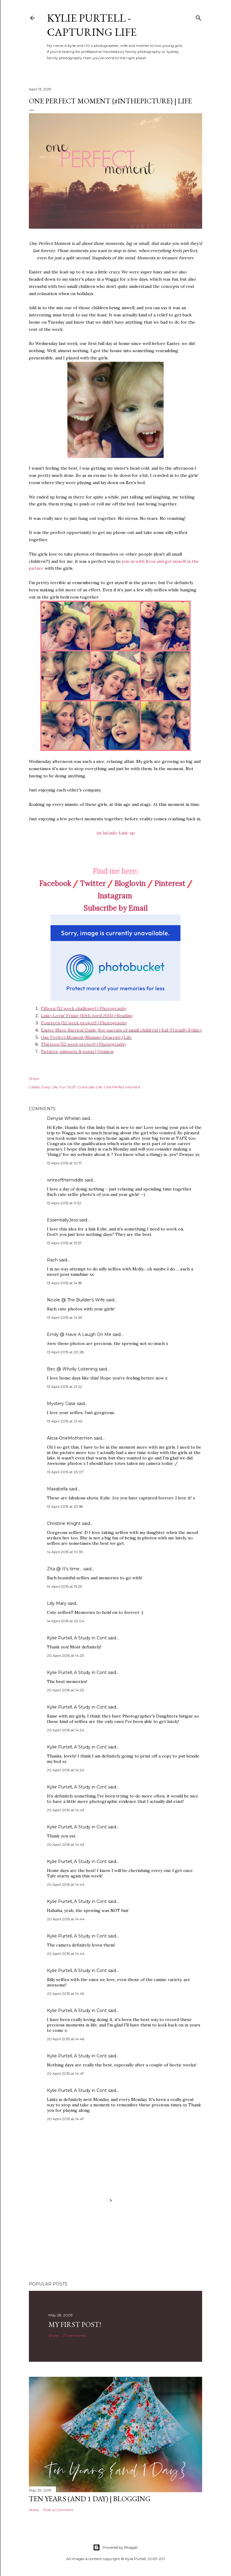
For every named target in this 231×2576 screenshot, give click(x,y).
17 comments (74, 2335)
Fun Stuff (67, 1087)
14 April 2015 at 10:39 (65, 1552)
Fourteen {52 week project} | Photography (84, 1023)
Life (99, 1087)
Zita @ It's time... (64, 1569)
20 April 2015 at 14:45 (65, 1993)
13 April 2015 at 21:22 (64, 1386)
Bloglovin (130, 883)
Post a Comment (58, 2509)
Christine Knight (64, 1523)
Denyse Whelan (64, 1118)
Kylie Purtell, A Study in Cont (77, 1638)
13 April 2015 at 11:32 (64, 1203)
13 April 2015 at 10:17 (64, 1163)
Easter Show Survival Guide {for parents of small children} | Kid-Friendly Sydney (121, 1030)
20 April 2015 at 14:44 (66, 1884)
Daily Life (49, 1087)
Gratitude (85, 1087)
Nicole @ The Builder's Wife (76, 1300)
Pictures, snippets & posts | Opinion (77, 1051)
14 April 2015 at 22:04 (65, 1621)
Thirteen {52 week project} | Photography (83, 1044)
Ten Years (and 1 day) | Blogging (89, 2498)
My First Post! (74, 2324)
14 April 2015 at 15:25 (64, 1586)
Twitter (93, 883)
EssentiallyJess (62, 1220)
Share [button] (34, 1078)
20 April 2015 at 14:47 (65, 2073)
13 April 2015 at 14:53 (64, 1317)
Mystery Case (61, 1403)
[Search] (198, 17)
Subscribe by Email (115, 908)
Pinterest (169, 883)
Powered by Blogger (115, 2547)
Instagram (114, 896)
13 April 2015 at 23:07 (65, 1472)
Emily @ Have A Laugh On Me (79, 1334)
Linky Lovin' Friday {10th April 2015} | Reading (87, 1015)
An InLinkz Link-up (115, 833)
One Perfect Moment (122, 1087)
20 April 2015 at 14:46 (65, 2039)
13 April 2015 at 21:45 (64, 1421)
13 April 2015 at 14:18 (64, 1283)
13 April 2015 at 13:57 (64, 1243)
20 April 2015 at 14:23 (65, 1655)
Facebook (55, 883)
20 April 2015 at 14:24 (65, 1730)
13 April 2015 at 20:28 (65, 1352)
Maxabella (57, 1489)
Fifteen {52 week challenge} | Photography (84, 1008)
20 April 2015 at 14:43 (65, 1810)
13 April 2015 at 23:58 (65, 1506)
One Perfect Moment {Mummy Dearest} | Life (86, 1037)
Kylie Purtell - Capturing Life (92, 25)
